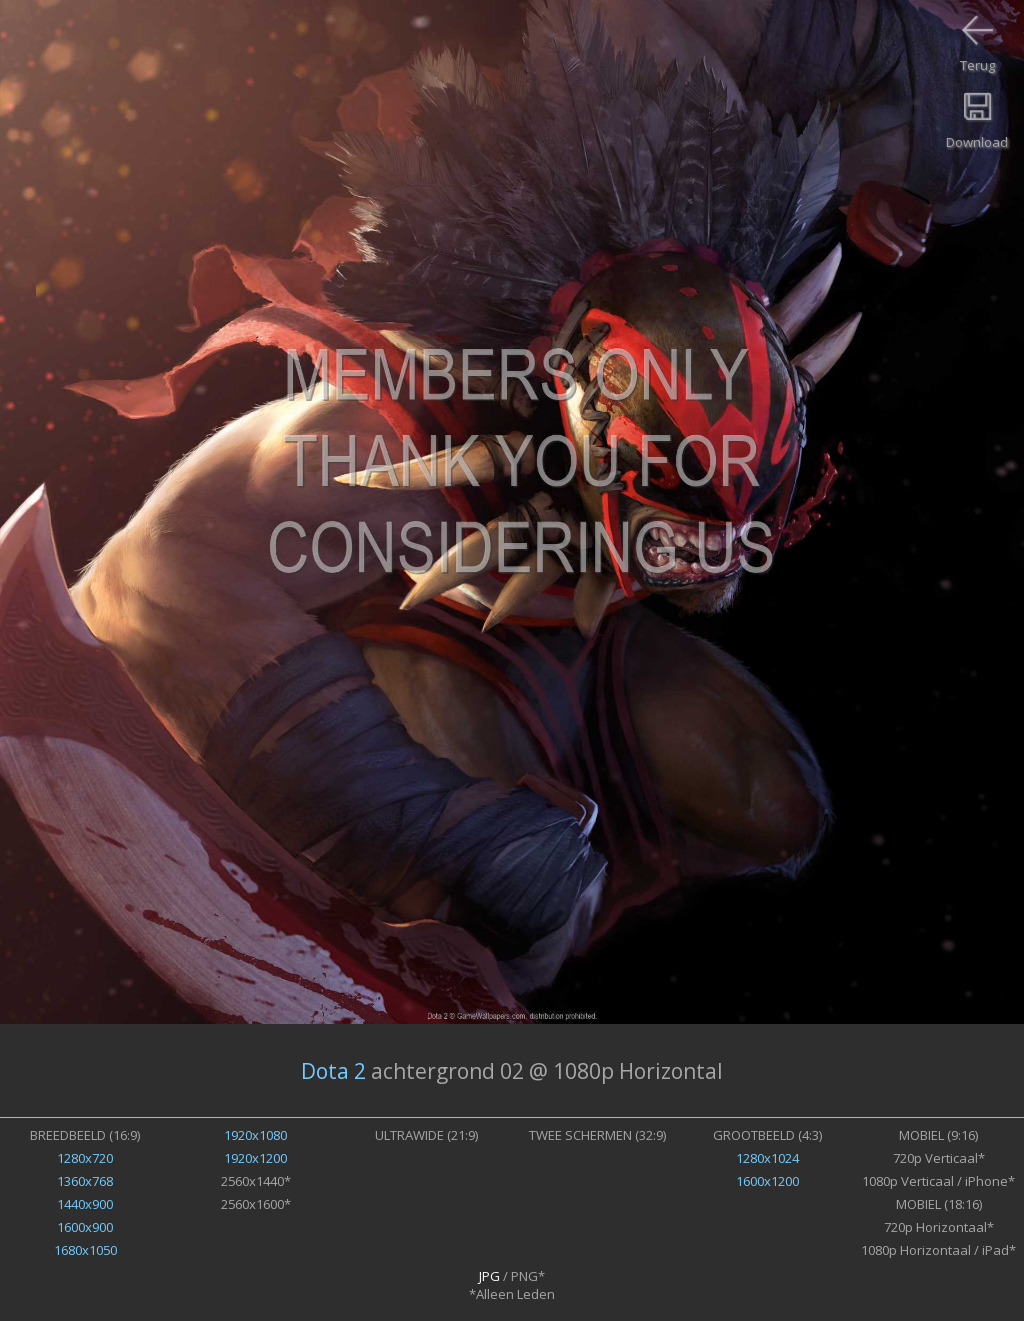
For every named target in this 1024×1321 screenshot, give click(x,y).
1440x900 (85, 1204)
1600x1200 (767, 1181)
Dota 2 (333, 1071)
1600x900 (85, 1227)
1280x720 (85, 1158)
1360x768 (85, 1181)
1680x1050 (85, 1250)
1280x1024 (767, 1158)
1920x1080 (255, 1135)
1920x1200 (255, 1158)
